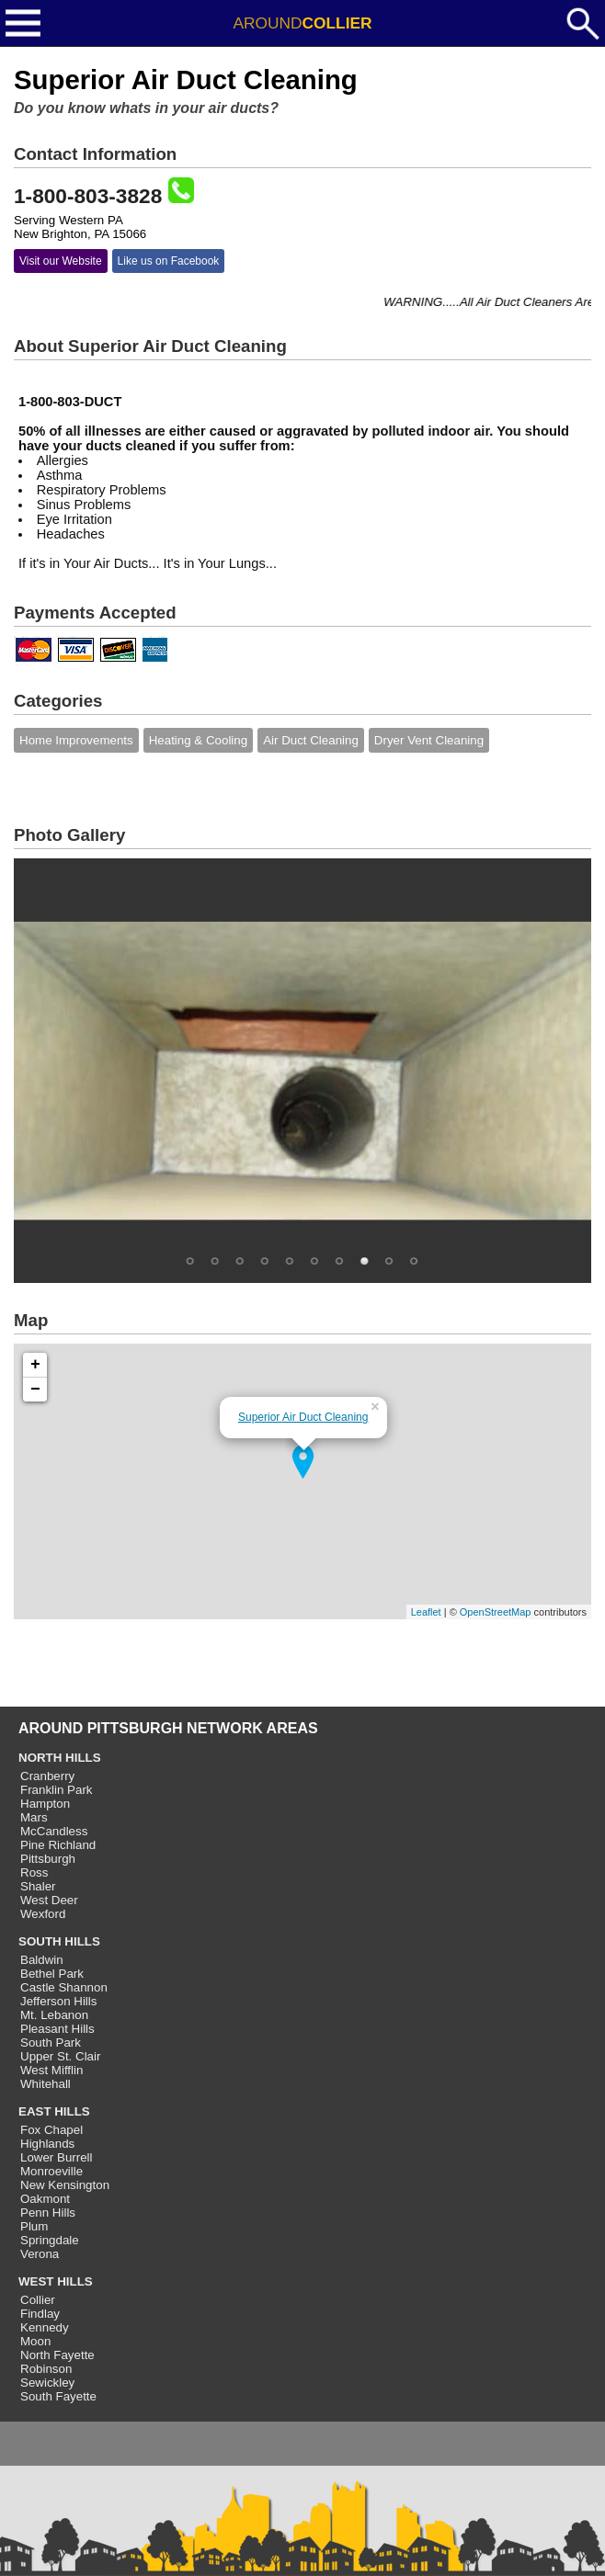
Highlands (47, 2143)
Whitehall (45, 2084)
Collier (37, 2300)
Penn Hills (47, 2212)
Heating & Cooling (198, 740)
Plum (34, 2226)
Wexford (42, 1914)
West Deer (49, 1900)
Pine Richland (58, 1845)
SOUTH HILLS (59, 1941)
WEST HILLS (55, 2281)
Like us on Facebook (169, 261)
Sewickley (47, 2382)
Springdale (49, 2240)
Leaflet (426, 1611)
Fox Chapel (51, 2130)
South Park (50, 2042)
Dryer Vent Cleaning (429, 740)
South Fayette (58, 2396)
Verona (39, 2254)
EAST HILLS (54, 2111)
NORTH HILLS (59, 1758)
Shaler (38, 1886)
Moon (35, 2341)
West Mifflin (51, 2070)
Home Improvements (76, 740)
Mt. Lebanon (54, 2015)
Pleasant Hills (57, 2029)
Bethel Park (52, 1973)
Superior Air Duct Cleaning (303, 1417)
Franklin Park (56, 1790)
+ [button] (35, 1365)
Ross (34, 1872)
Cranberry (47, 1776)
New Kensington (64, 2185)
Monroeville (51, 2171)
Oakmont (45, 2199)
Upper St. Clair (60, 2056)
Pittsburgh (47, 1859)
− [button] (35, 1390)
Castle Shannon (64, 1987)
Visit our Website (60, 261)
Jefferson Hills (58, 2001)
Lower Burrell (56, 2157)
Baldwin (41, 1960)
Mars (34, 1817)
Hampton (45, 1803)
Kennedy (44, 2327)
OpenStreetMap (495, 1611)
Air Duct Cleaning (311, 740)
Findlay (40, 2314)
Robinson (46, 2369)
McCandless (53, 1831)
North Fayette (57, 2355)
